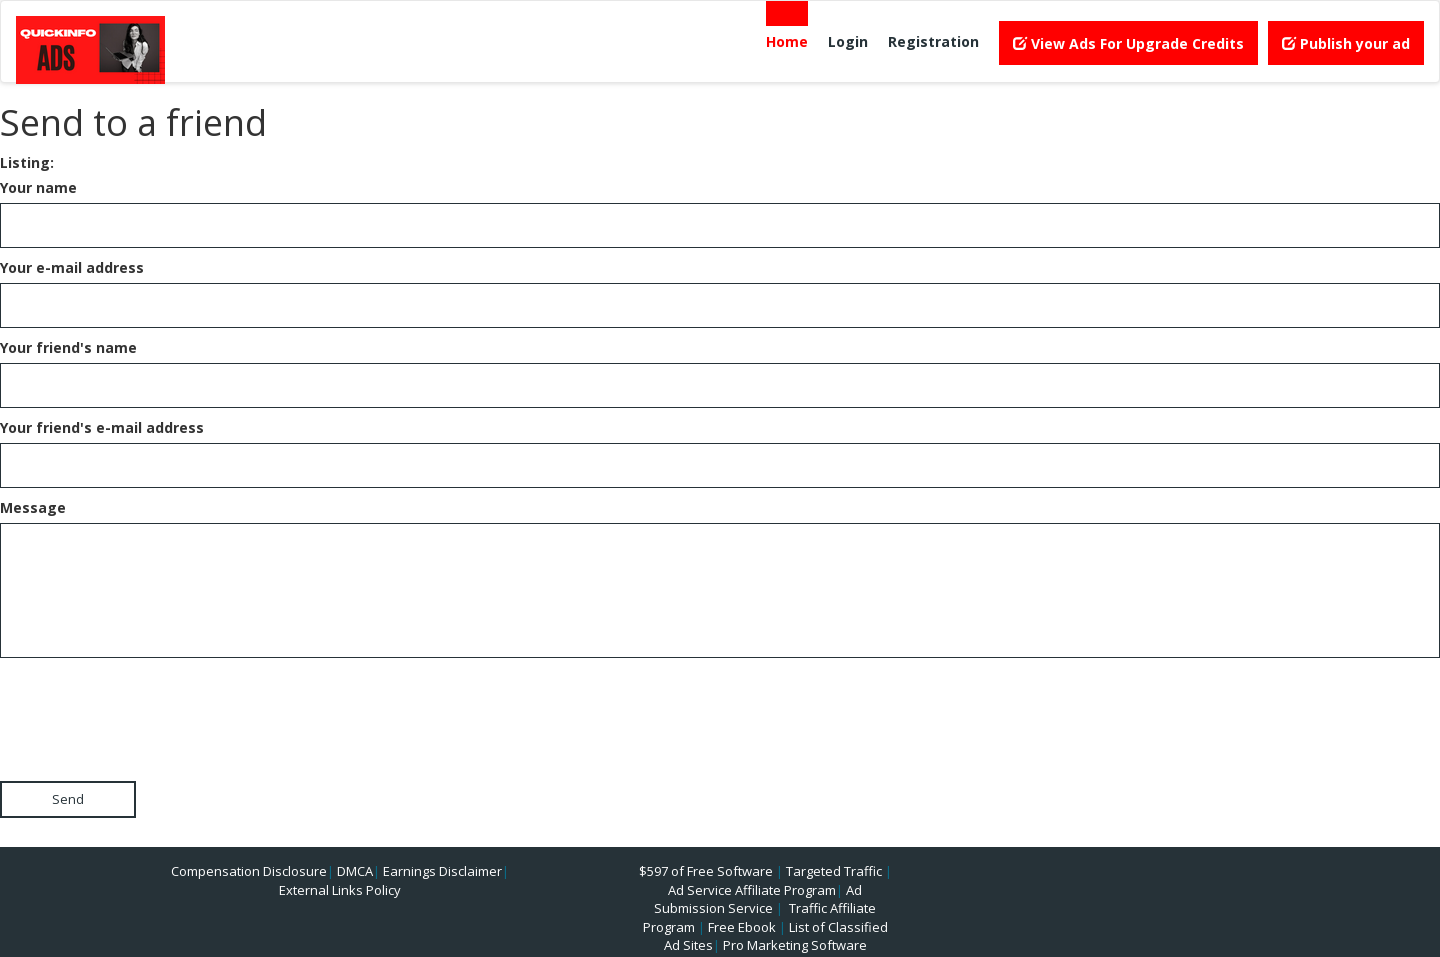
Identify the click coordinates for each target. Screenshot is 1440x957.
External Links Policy (340, 890)
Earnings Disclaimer (442, 871)
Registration (933, 41)
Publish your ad (1346, 43)
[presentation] (152, 702)
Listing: (27, 162)
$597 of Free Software (706, 871)
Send (68, 799)
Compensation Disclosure (249, 871)
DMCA (355, 871)
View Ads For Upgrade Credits (1128, 43)
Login (848, 41)
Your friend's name (68, 347)
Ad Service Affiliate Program (752, 890)
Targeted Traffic (834, 871)
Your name (38, 187)
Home (787, 41)
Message (33, 507)
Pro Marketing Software (795, 945)
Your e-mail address (72, 267)
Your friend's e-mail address (102, 427)
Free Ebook (742, 927)
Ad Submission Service (758, 899)
